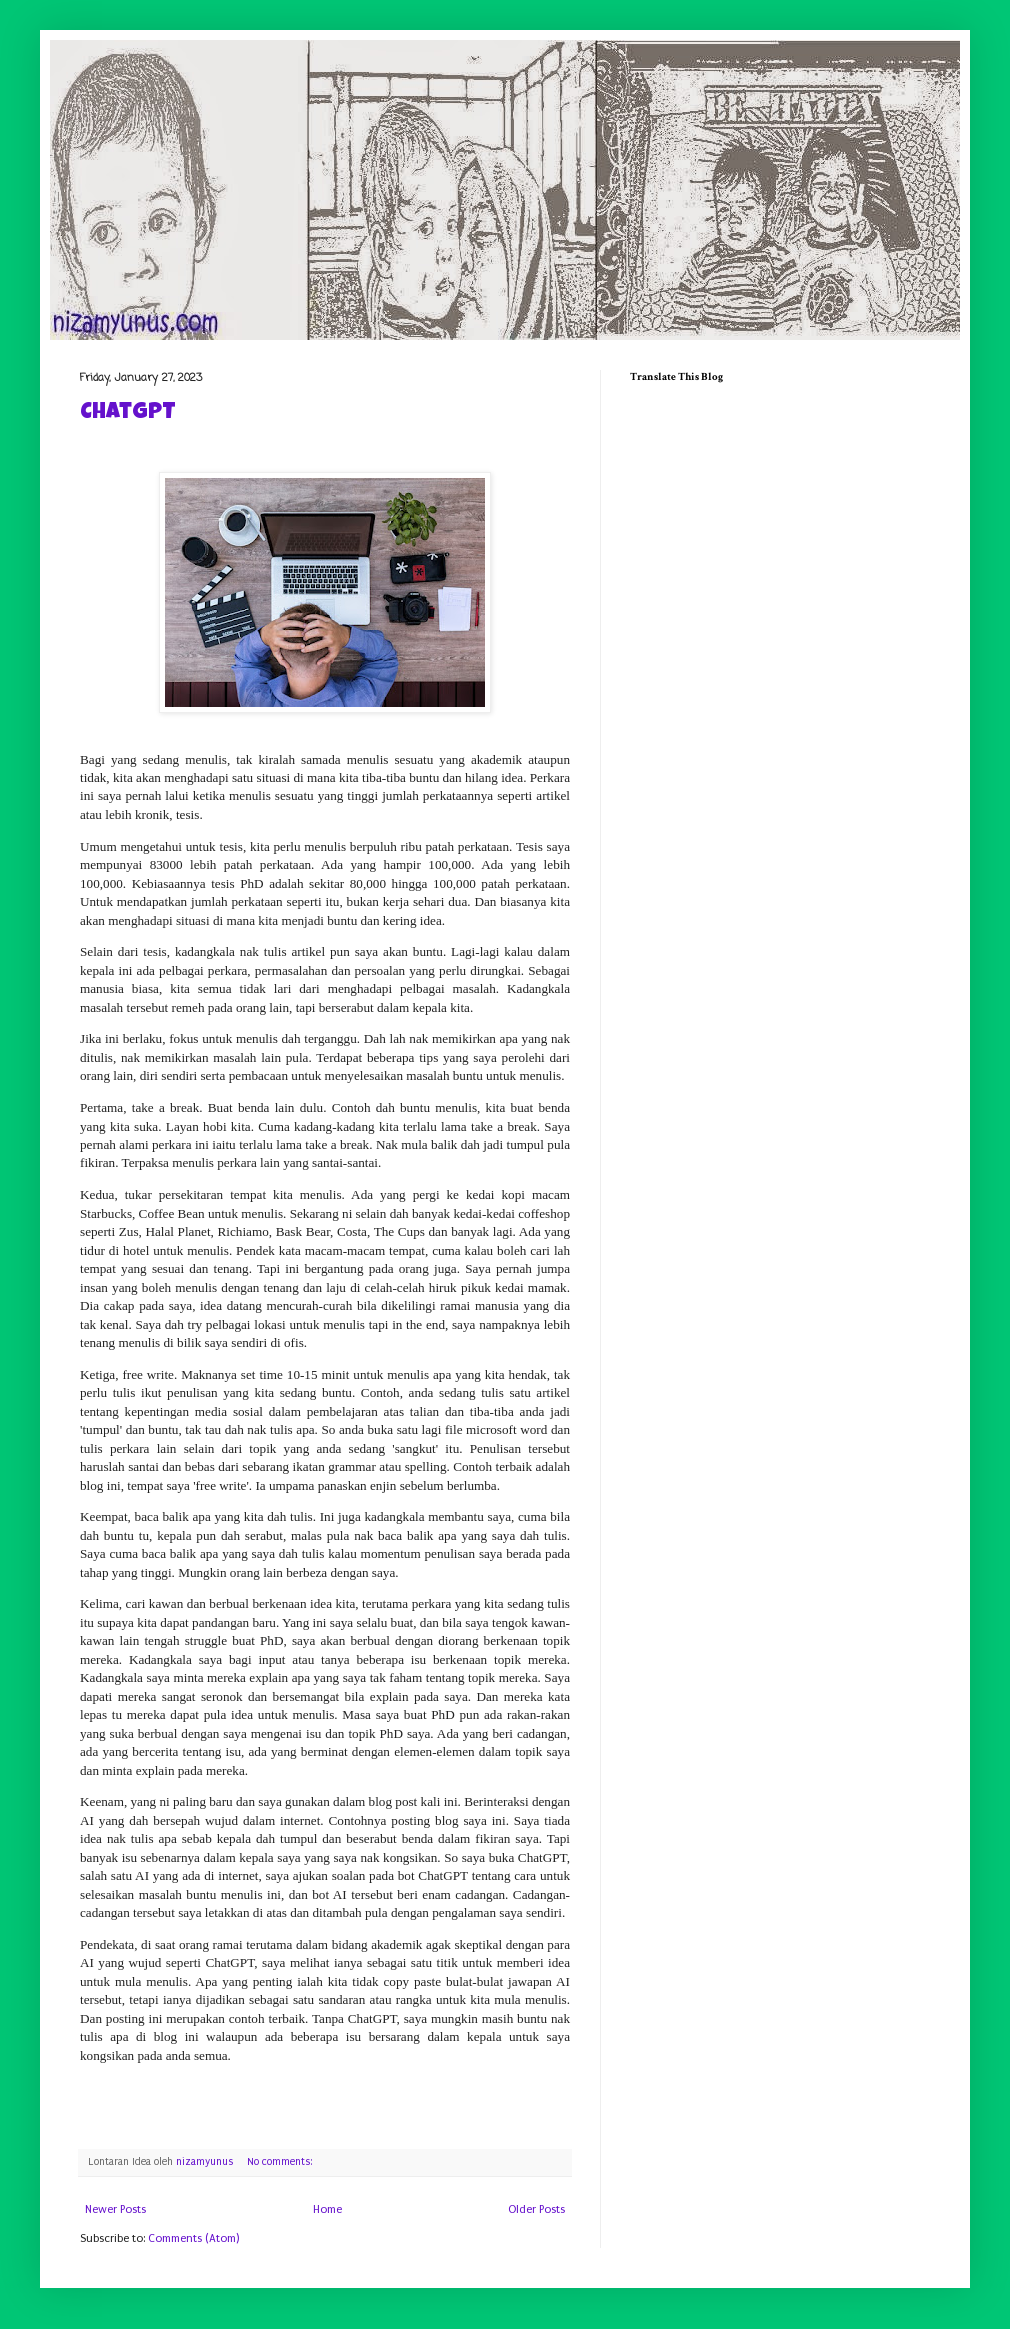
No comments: (281, 2162)
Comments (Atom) (193, 2238)
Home (327, 2209)
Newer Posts (115, 2209)
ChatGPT (128, 414)
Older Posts (536, 2209)
